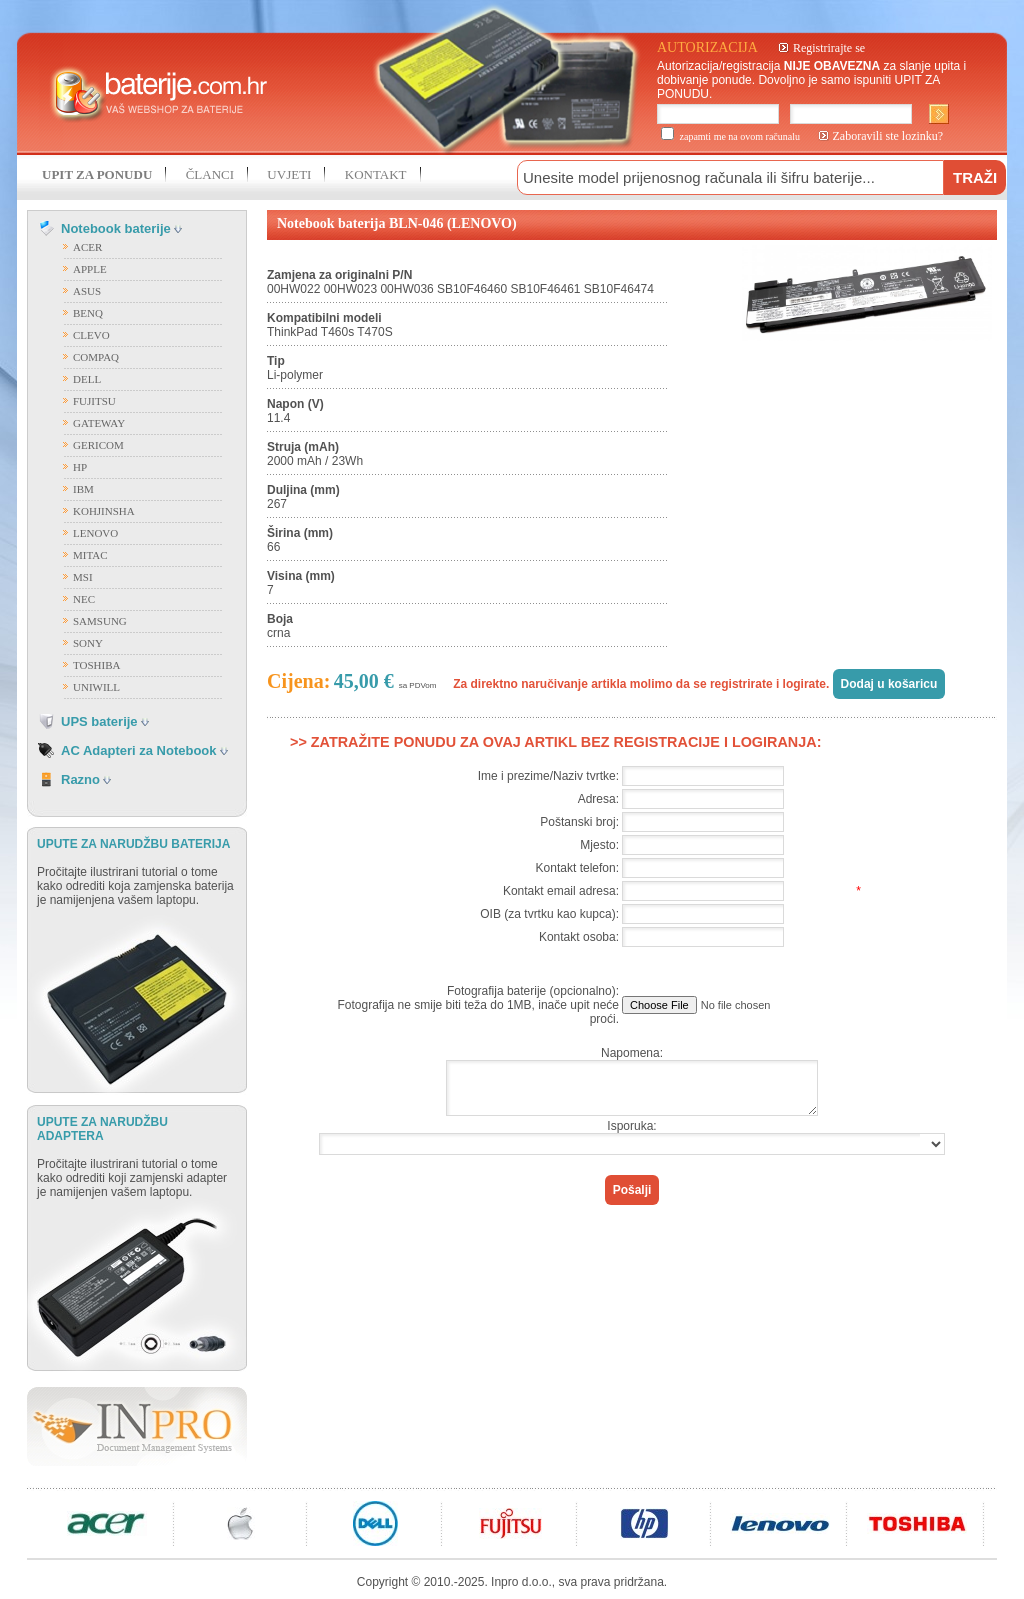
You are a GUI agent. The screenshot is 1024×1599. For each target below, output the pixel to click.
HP (80, 467)
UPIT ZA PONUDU (97, 174)
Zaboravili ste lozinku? (888, 136)
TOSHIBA (96, 665)
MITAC (90, 555)
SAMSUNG (100, 621)
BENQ (88, 313)
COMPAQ (96, 357)
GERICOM (98, 445)
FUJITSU (94, 401)
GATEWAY (99, 423)
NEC (84, 599)
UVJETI (289, 174)
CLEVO (91, 335)
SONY (88, 643)
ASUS (87, 291)
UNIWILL (96, 687)
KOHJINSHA (104, 511)
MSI (83, 577)
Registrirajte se (829, 48)
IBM (83, 489)
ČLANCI (210, 174)
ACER (87, 247)
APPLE (90, 269)
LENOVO (95, 533)
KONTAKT (376, 174)
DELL (87, 379)
